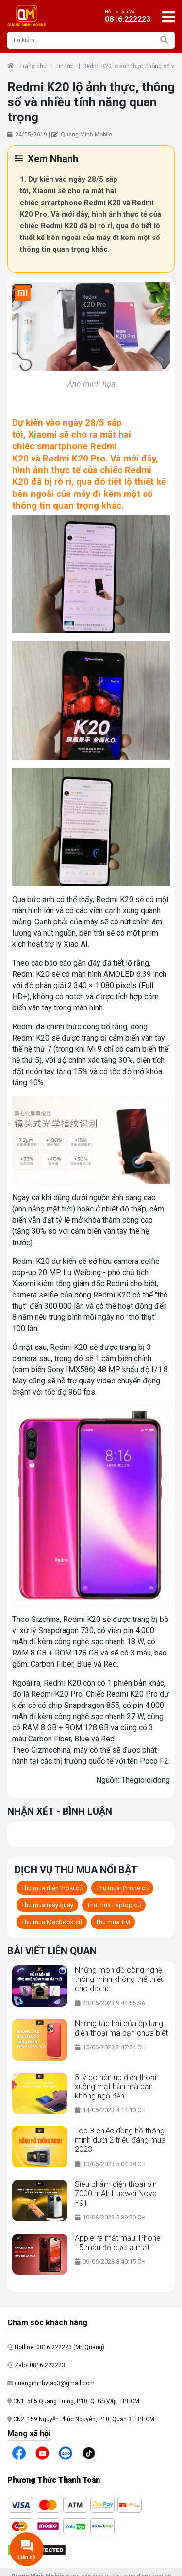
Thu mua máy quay (47, 1905)
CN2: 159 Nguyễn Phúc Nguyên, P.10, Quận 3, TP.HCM (80, 2419)
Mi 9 (94, 1049)
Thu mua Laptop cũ (114, 1905)
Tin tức (64, 66)
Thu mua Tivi (113, 1922)
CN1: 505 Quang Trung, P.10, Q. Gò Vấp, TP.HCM (73, 2401)
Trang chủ (27, 66)
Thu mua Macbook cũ (51, 1922)
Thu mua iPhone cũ (122, 1888)
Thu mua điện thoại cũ (52, 1888)
